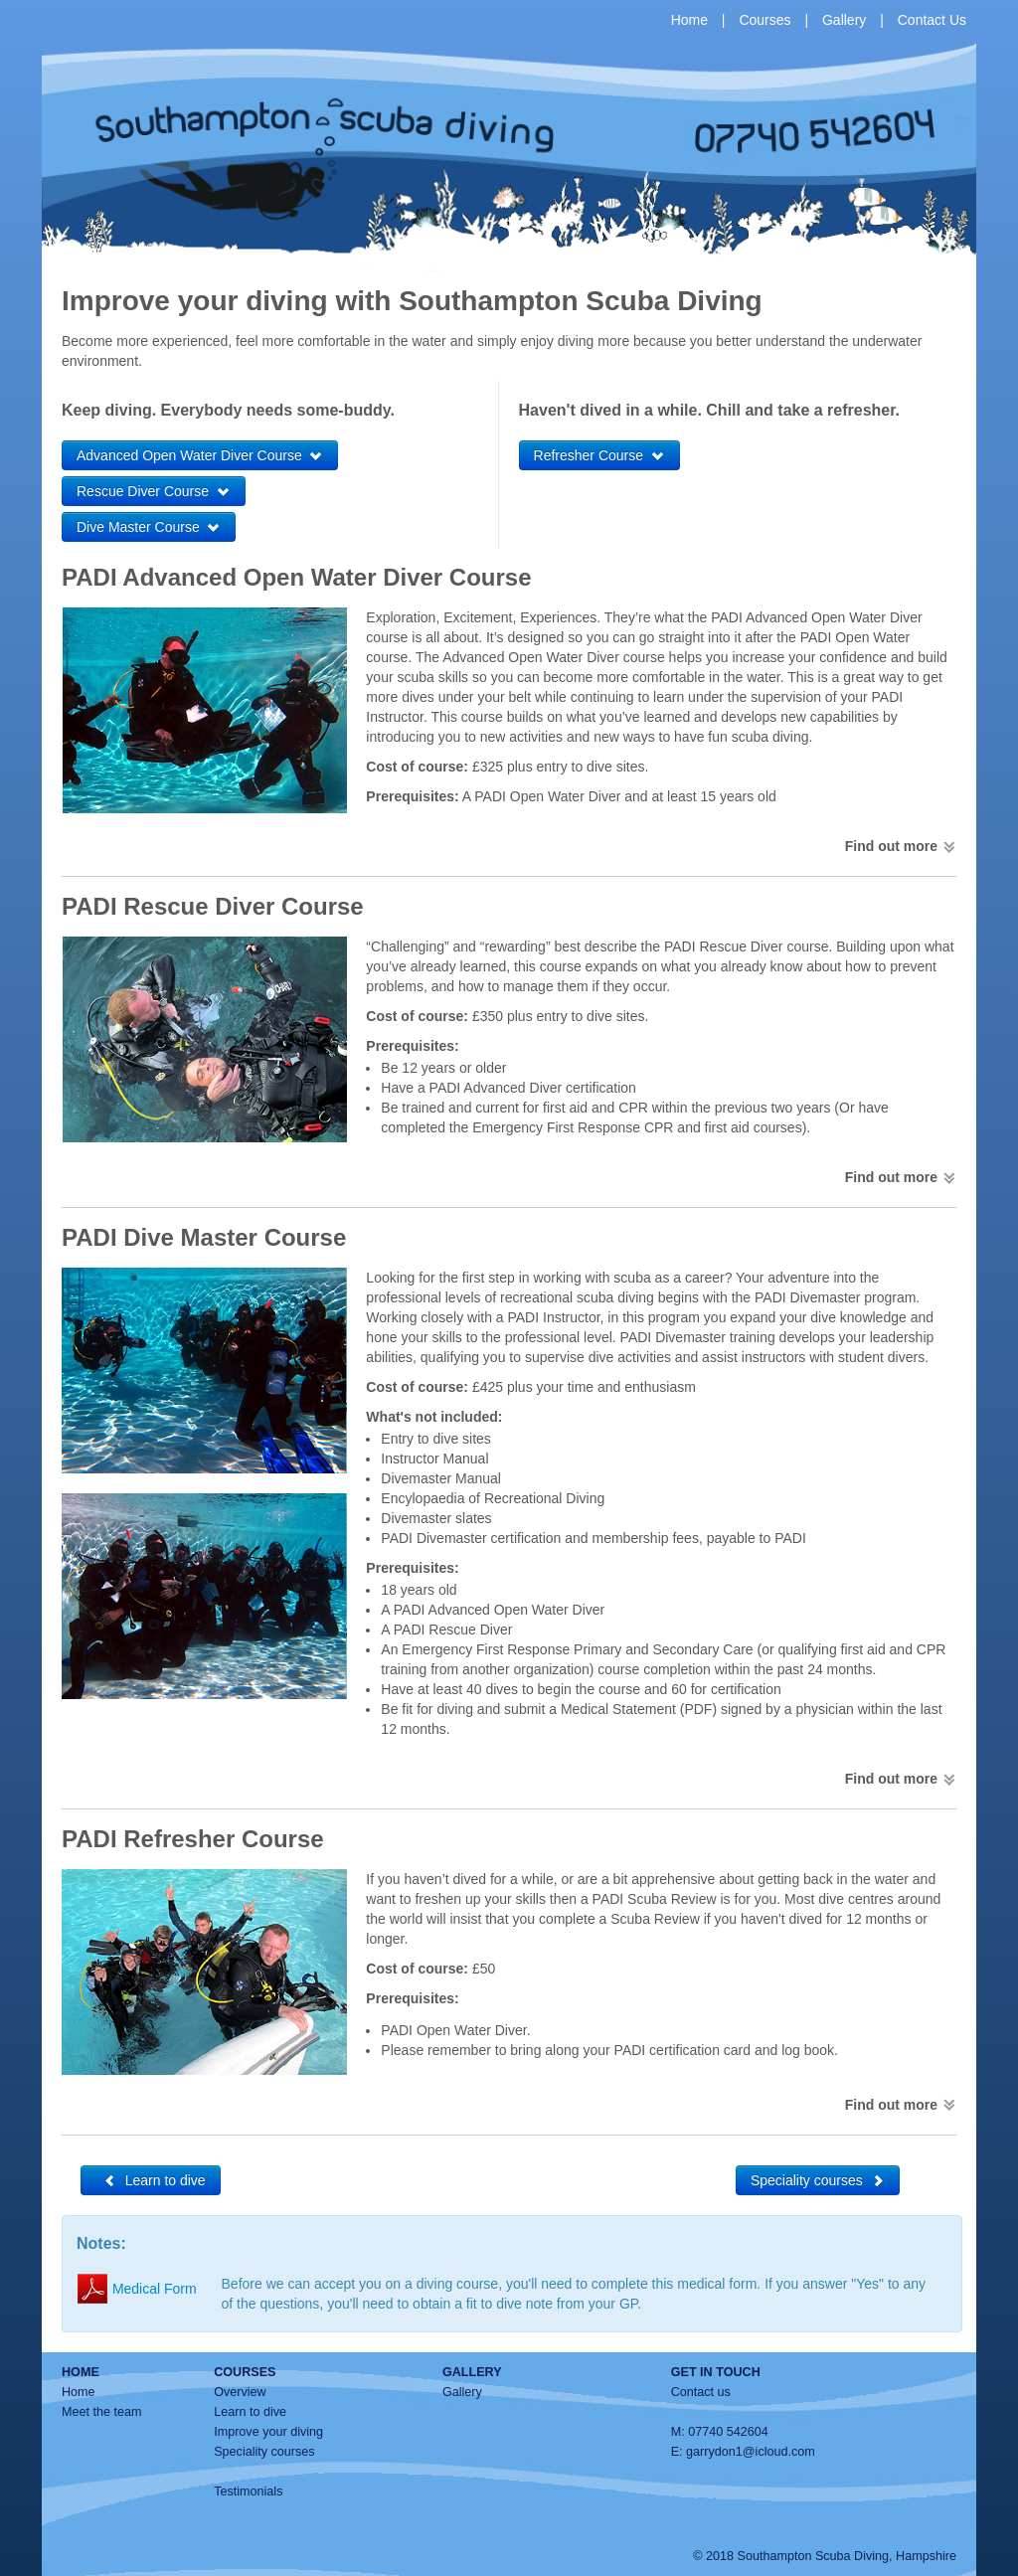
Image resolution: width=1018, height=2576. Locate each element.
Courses (764, 20)
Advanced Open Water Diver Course (200, 455)
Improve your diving (268, 2432)
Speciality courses (818, 2180)
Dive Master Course (149, 527)
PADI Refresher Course (193, 1838)
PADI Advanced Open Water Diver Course (297, 577)
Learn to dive (150, 2180)
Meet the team (102, 2412)
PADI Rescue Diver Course (213, 906)
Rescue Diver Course (154, 491)
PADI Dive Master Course (204, 1237)
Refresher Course (599, 455)
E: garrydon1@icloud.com (743, 2452)
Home (689, 20)
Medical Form (137, 2289)
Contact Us (932, 20)
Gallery (844, 20)
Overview (239, 2392)
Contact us (701, 2392)
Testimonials (248, 2491)
